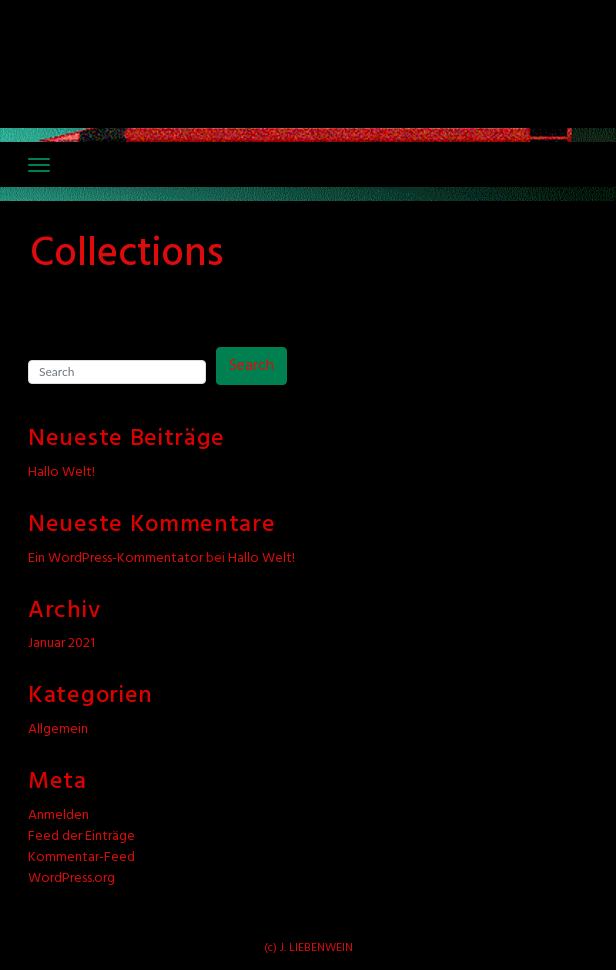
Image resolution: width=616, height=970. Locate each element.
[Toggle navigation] (39, 165)
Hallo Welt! (61, 472)
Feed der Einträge (81, 836)
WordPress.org (71, 878)
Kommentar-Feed (81, 857)
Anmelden (58, 815)
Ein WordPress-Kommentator (115, 558)
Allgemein (58, 729)
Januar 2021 (61, 643)
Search (251, 366)
